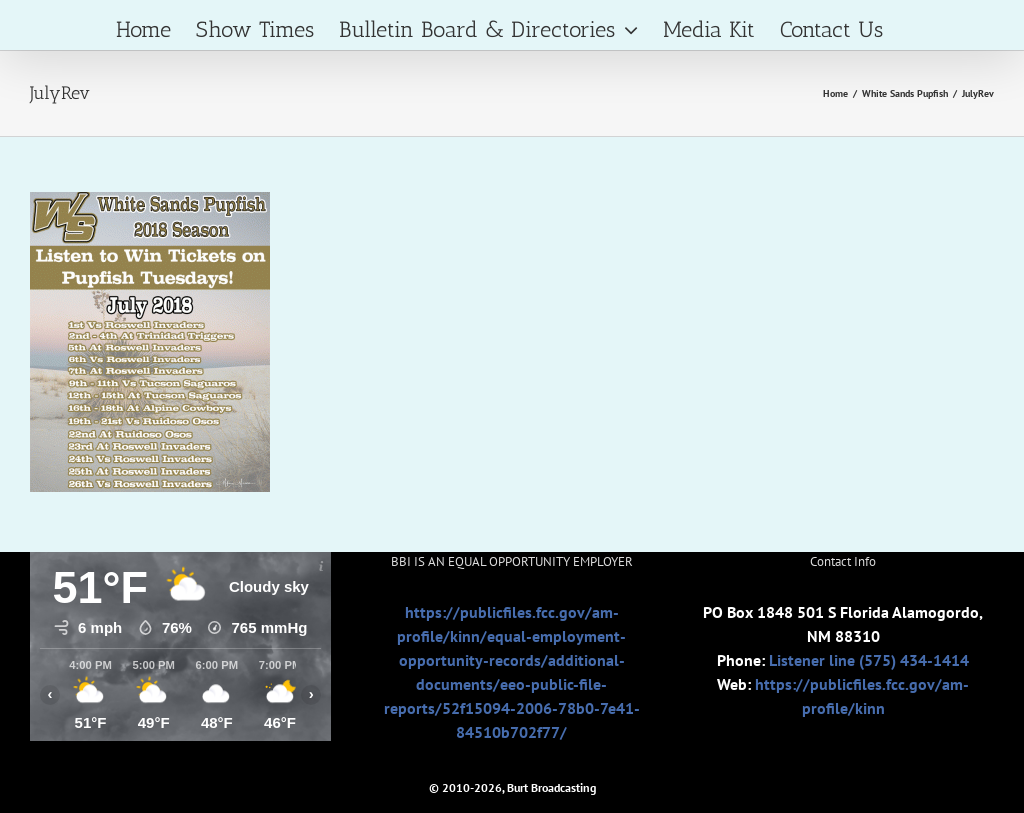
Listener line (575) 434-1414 (869, 660)
